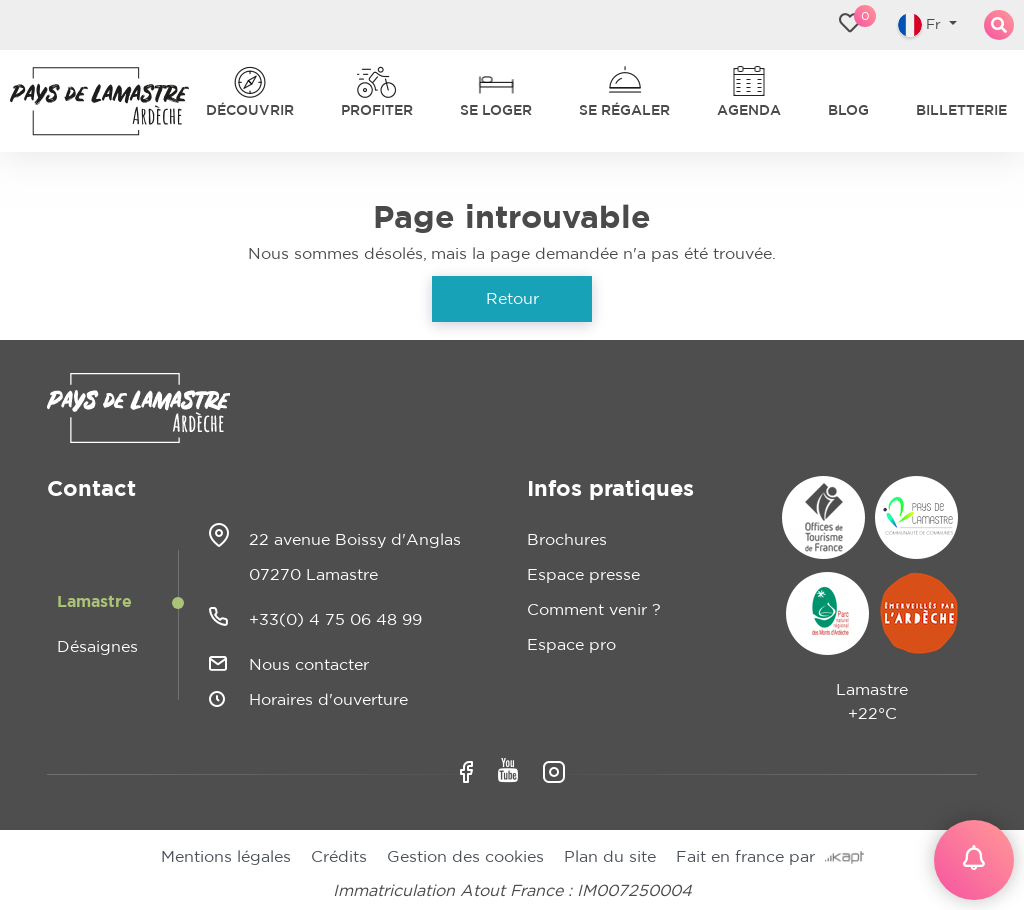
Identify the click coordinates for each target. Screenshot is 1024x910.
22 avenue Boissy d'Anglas (355, 540)
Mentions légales (226, 857)
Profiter (377, 111)
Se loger (496, 111)
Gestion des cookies (465, 857)
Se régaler (624, 111)
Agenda (749, 111)
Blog (848, 111)
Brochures (567, 540)
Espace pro (571, 645)
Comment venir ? (594, 610)
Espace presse (583, 575)
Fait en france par (770, 857)
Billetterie (961, 111)
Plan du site (610, 857)
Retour (512, 299)
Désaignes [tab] (97, 647)
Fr (921, 25)
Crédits (339, 857)
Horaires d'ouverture (328, 700)
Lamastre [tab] (94, 602)
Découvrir (250, 111)
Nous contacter (309, 665)
